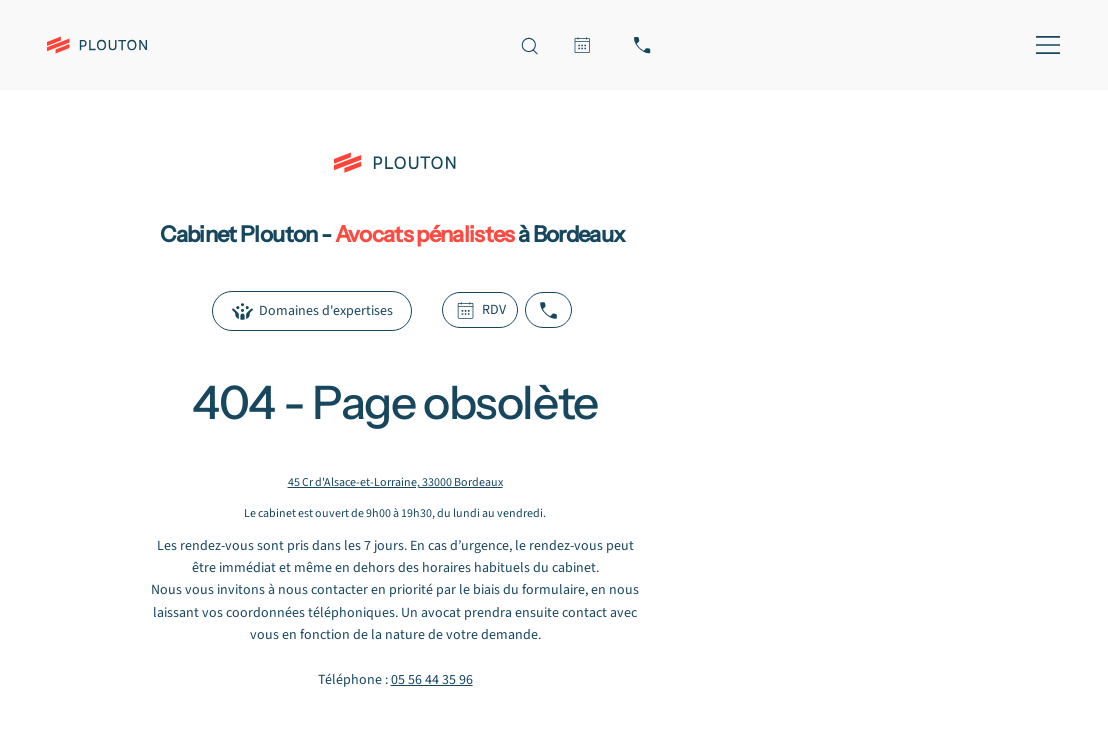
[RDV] (582, 45)
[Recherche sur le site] (529, 45)
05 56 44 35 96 (432, 680)
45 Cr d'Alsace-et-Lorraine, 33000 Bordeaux (395, 482)
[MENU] (1044, 45)
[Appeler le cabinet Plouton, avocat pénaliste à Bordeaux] (642, 45)
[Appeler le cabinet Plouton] (548, 310)
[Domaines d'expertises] (311, 311)
